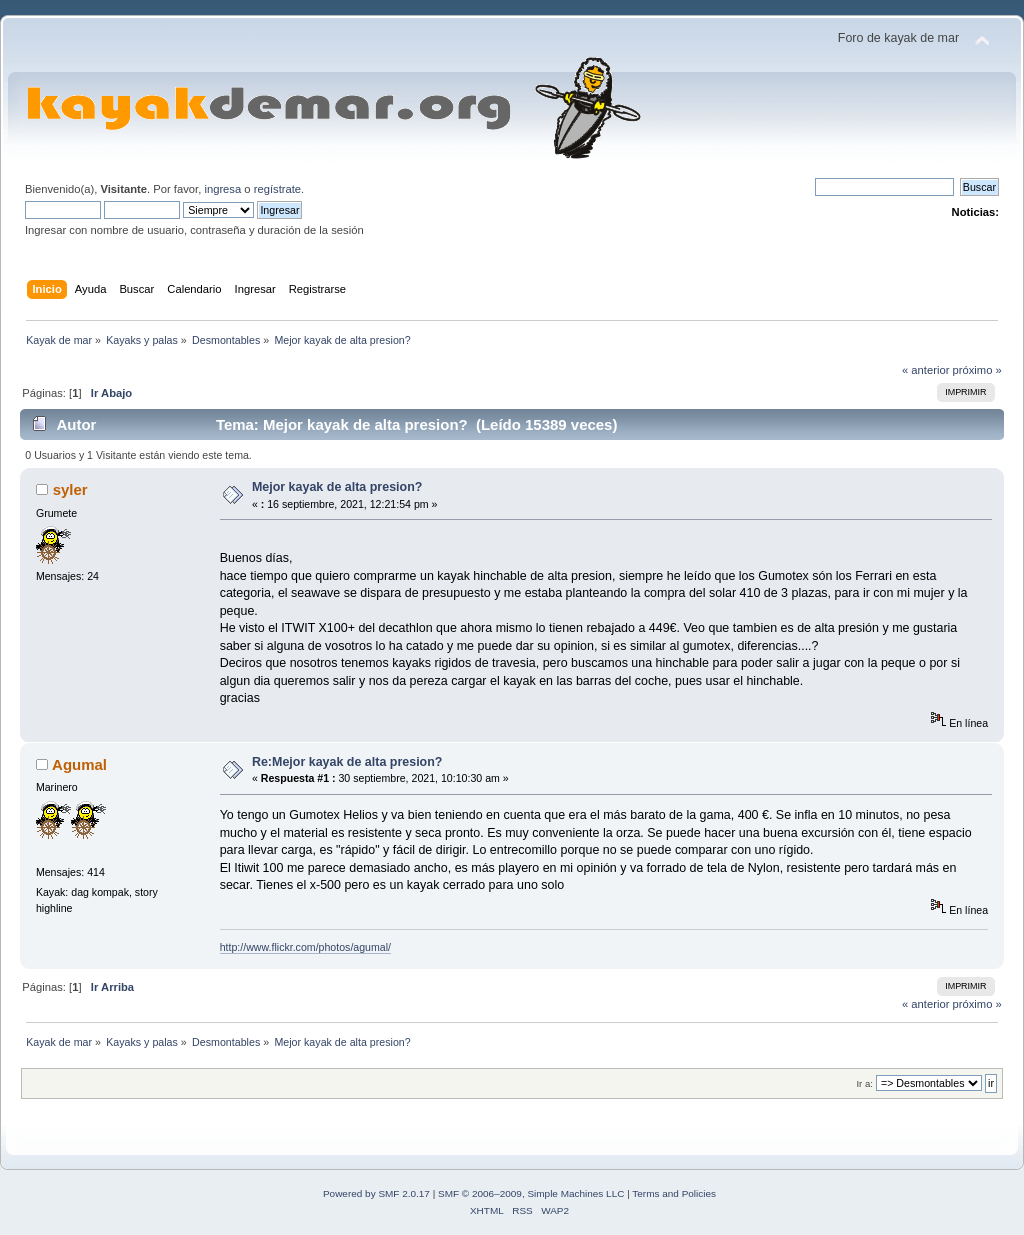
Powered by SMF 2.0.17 (376, 1193)
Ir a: (864, 1083)
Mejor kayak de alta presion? (337, 487)
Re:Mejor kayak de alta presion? (347, 762)
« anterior (925, 370)
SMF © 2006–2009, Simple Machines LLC (531, 1193)
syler (70, 489)
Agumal (79, 764)
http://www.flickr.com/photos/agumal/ (305, 947)
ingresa (222, 189)
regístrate (277, 189)
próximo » (977, 370)
